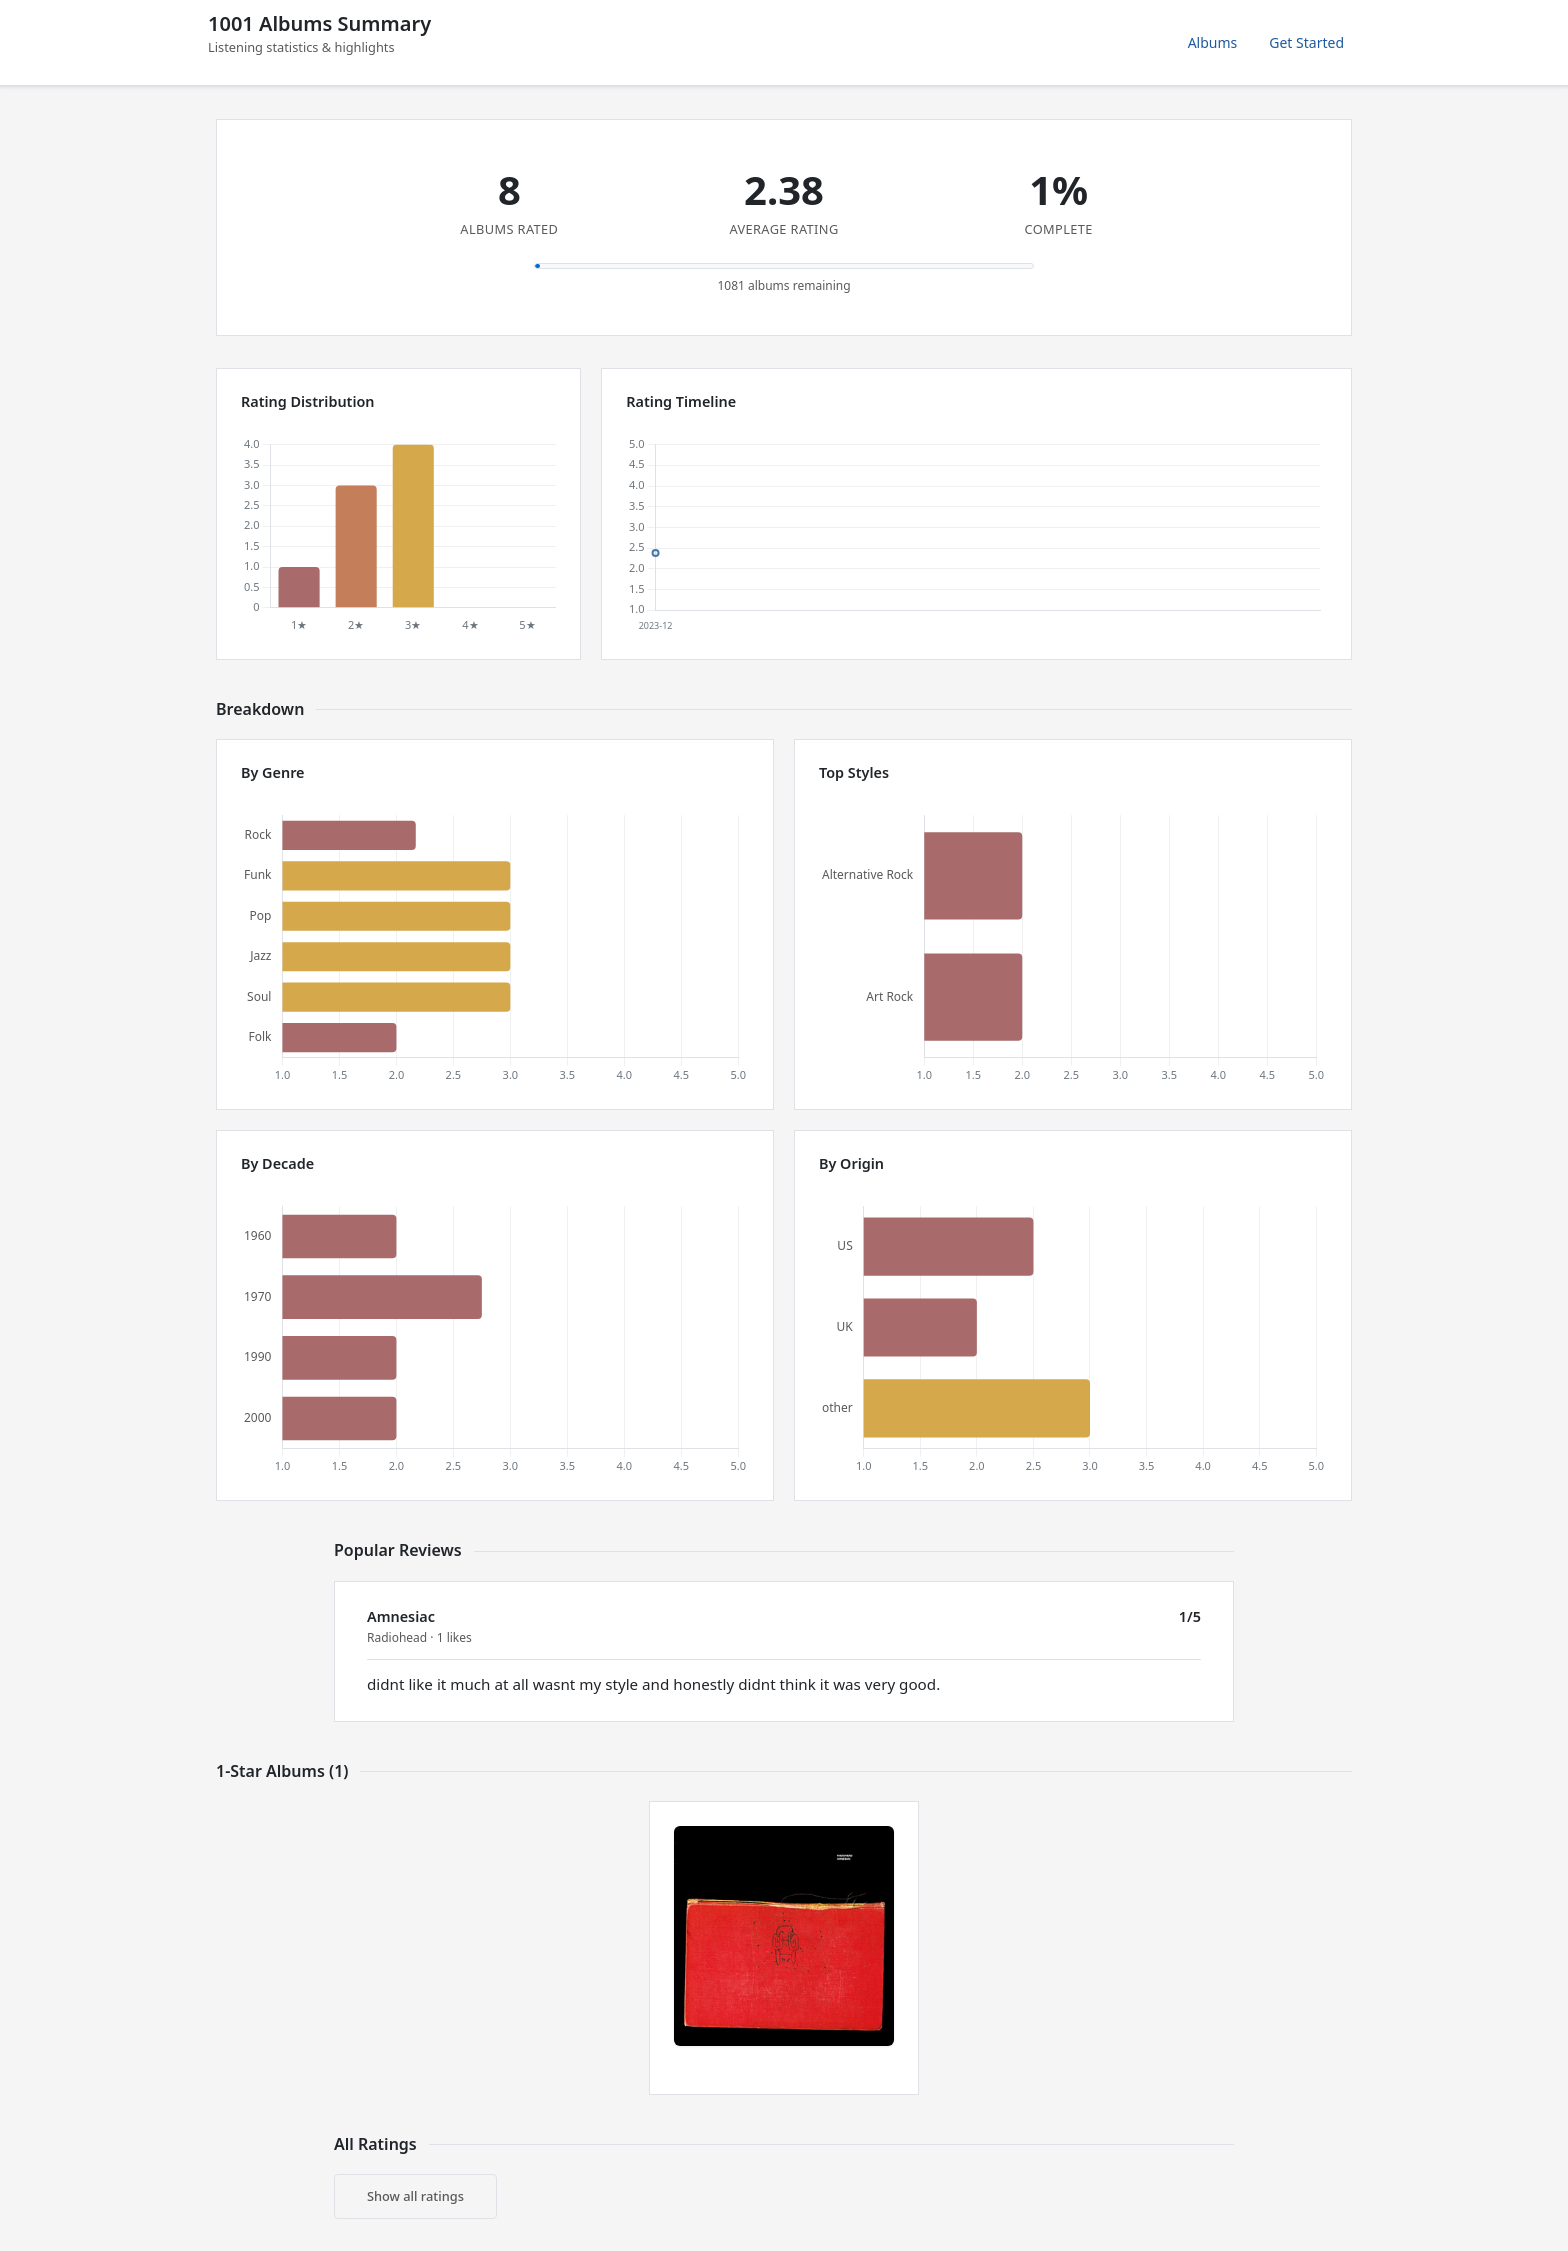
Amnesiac (401, 1616)
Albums (1213, 42)
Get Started (1306, 42)
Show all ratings (415, 2196)
